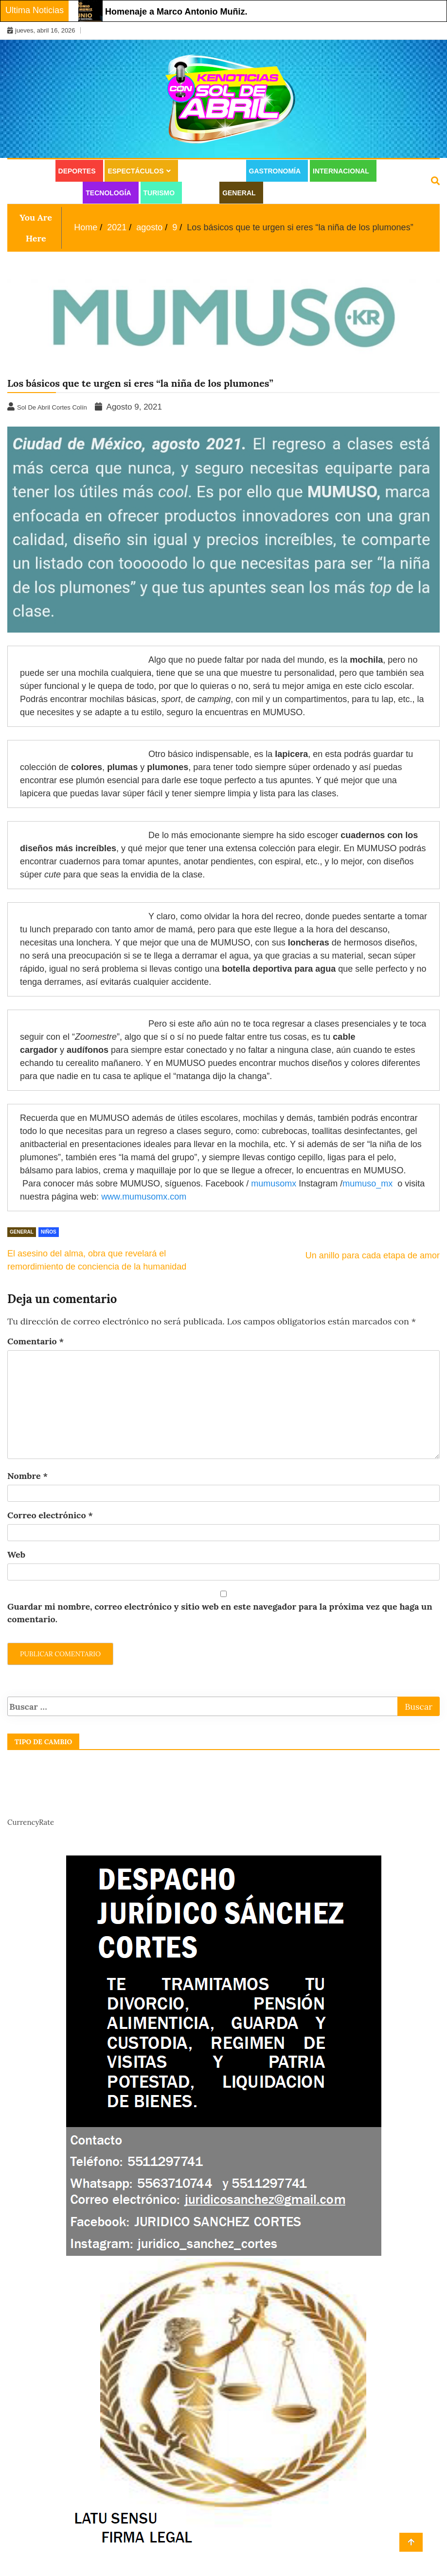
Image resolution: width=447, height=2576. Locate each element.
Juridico (284, 193)
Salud (198, 193)
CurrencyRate (30, 1822)
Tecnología (108, 193)
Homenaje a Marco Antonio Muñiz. (176, 12)
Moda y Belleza (43, 193)
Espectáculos (135, 171)
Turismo (159, 193)
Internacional (341, 171)
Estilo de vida (209, 171)
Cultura (30, 171)
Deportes (77, 171)
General (238, 193)
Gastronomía (275, 171)
